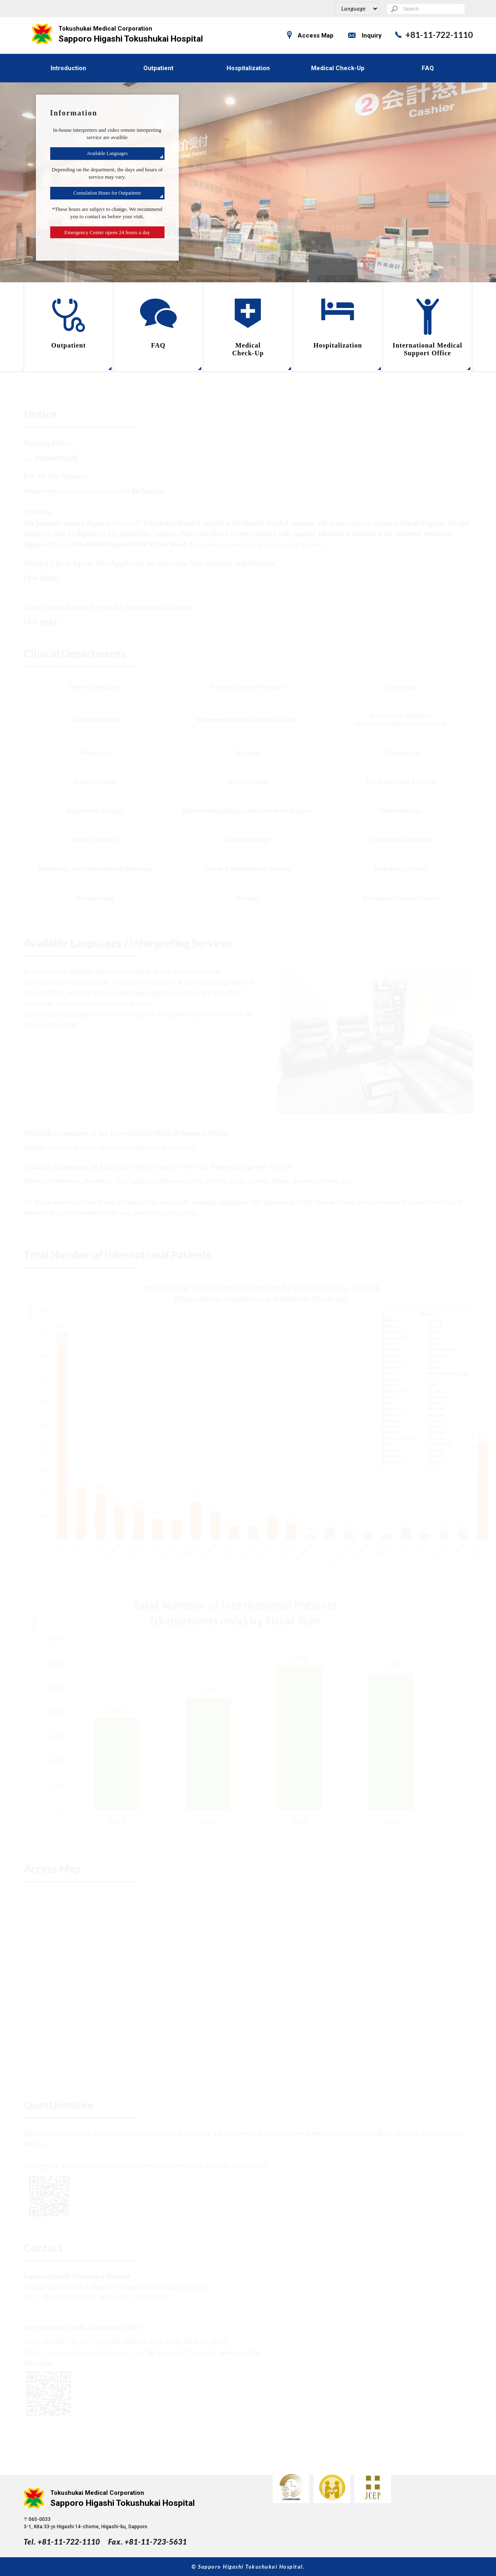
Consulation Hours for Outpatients (107, 193)
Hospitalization (248, 68)
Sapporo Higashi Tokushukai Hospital (131, 34)
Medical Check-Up (338, 68)
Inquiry (372, 35)
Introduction (68, 68)
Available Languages (107, 153)
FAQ (428, 68)
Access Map (316, 35)
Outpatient (158, 68)
